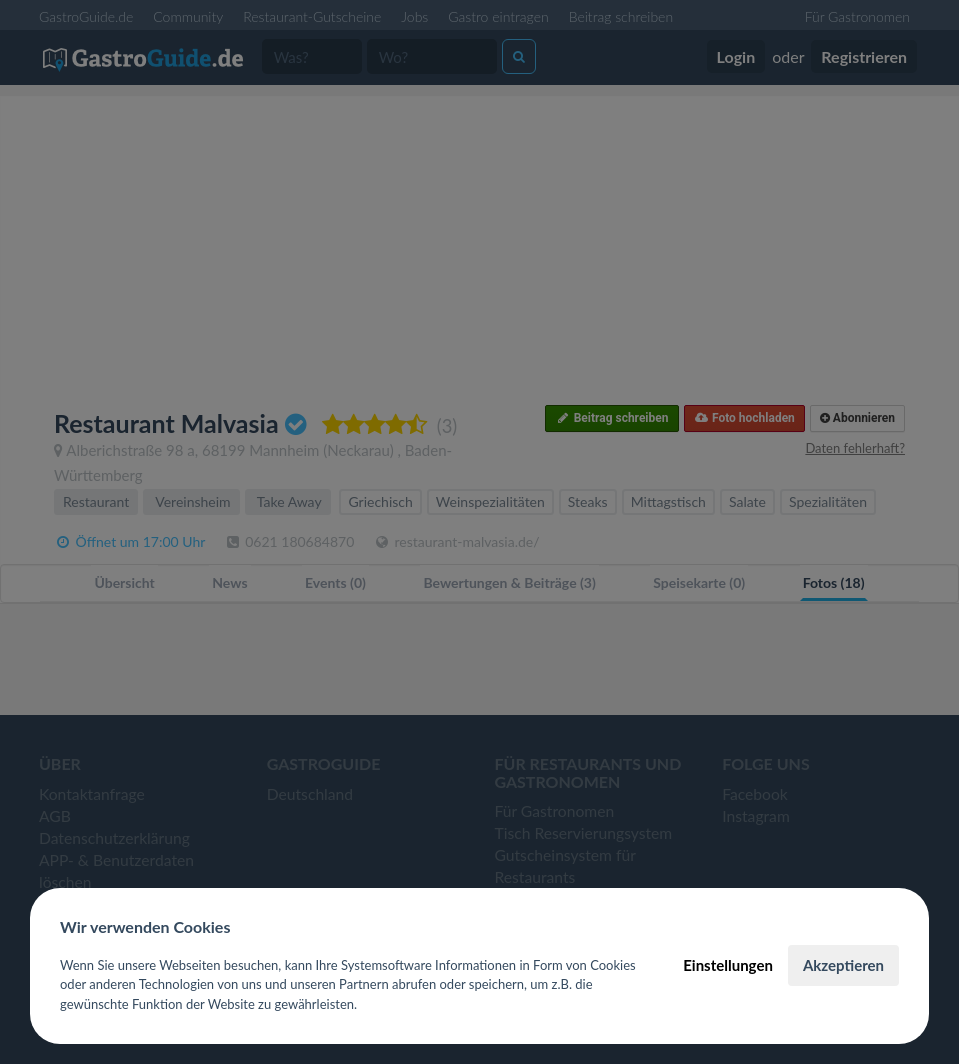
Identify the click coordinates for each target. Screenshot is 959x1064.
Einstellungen (728, 965)
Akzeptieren (843, 965)
